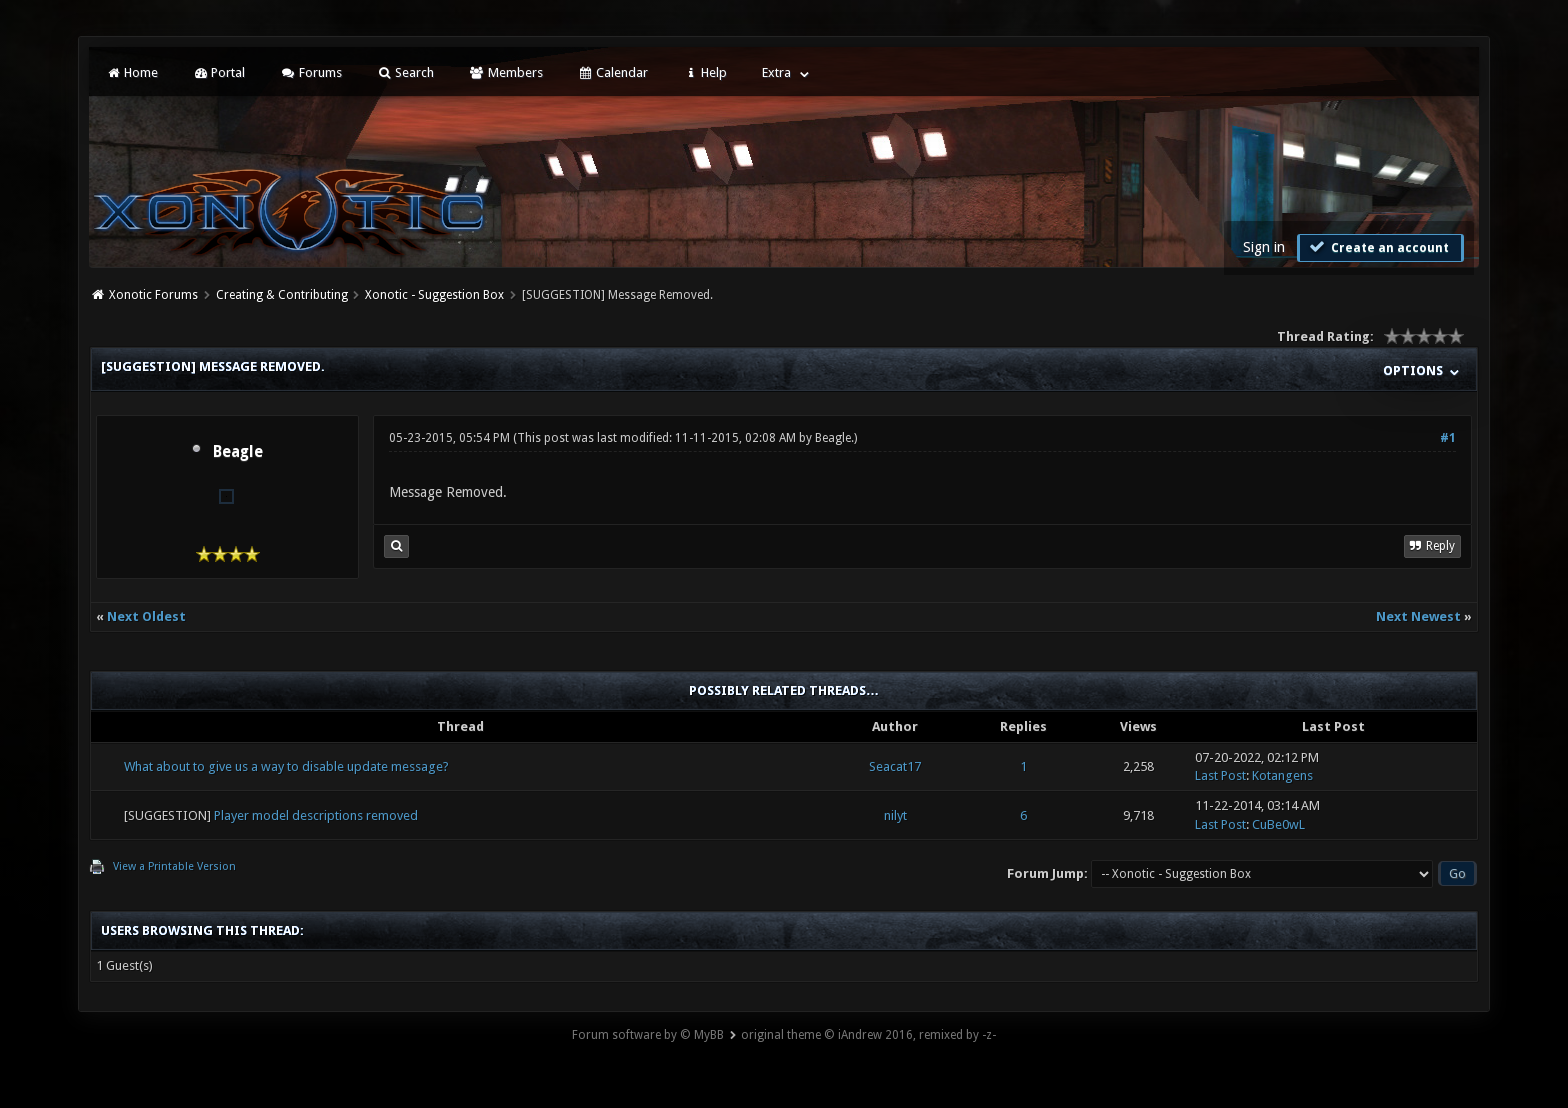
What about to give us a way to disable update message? (286, 766)
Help (705, 72)
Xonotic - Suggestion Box (434, 295)
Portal (219, 72)
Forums (310, 72)
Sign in (1264, 247)
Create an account (1378, 247)
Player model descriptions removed (316, 815)
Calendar (613, 72)
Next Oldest (146, 616)
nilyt (895, 815)
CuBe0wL (1278, 824)
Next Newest (1418, 616)
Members (505, 72)
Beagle (238, 452)
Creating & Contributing (282, 295)
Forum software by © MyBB (648, 1035)
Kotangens (1282, 775)
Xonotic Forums (153, 295)
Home (131, 72)
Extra (776, 72)
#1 (1448, 438)
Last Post (1220, 775)
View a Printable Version (174, 866)
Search (405, 72)
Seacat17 (895, 766)
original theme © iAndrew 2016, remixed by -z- (868, 1035)
